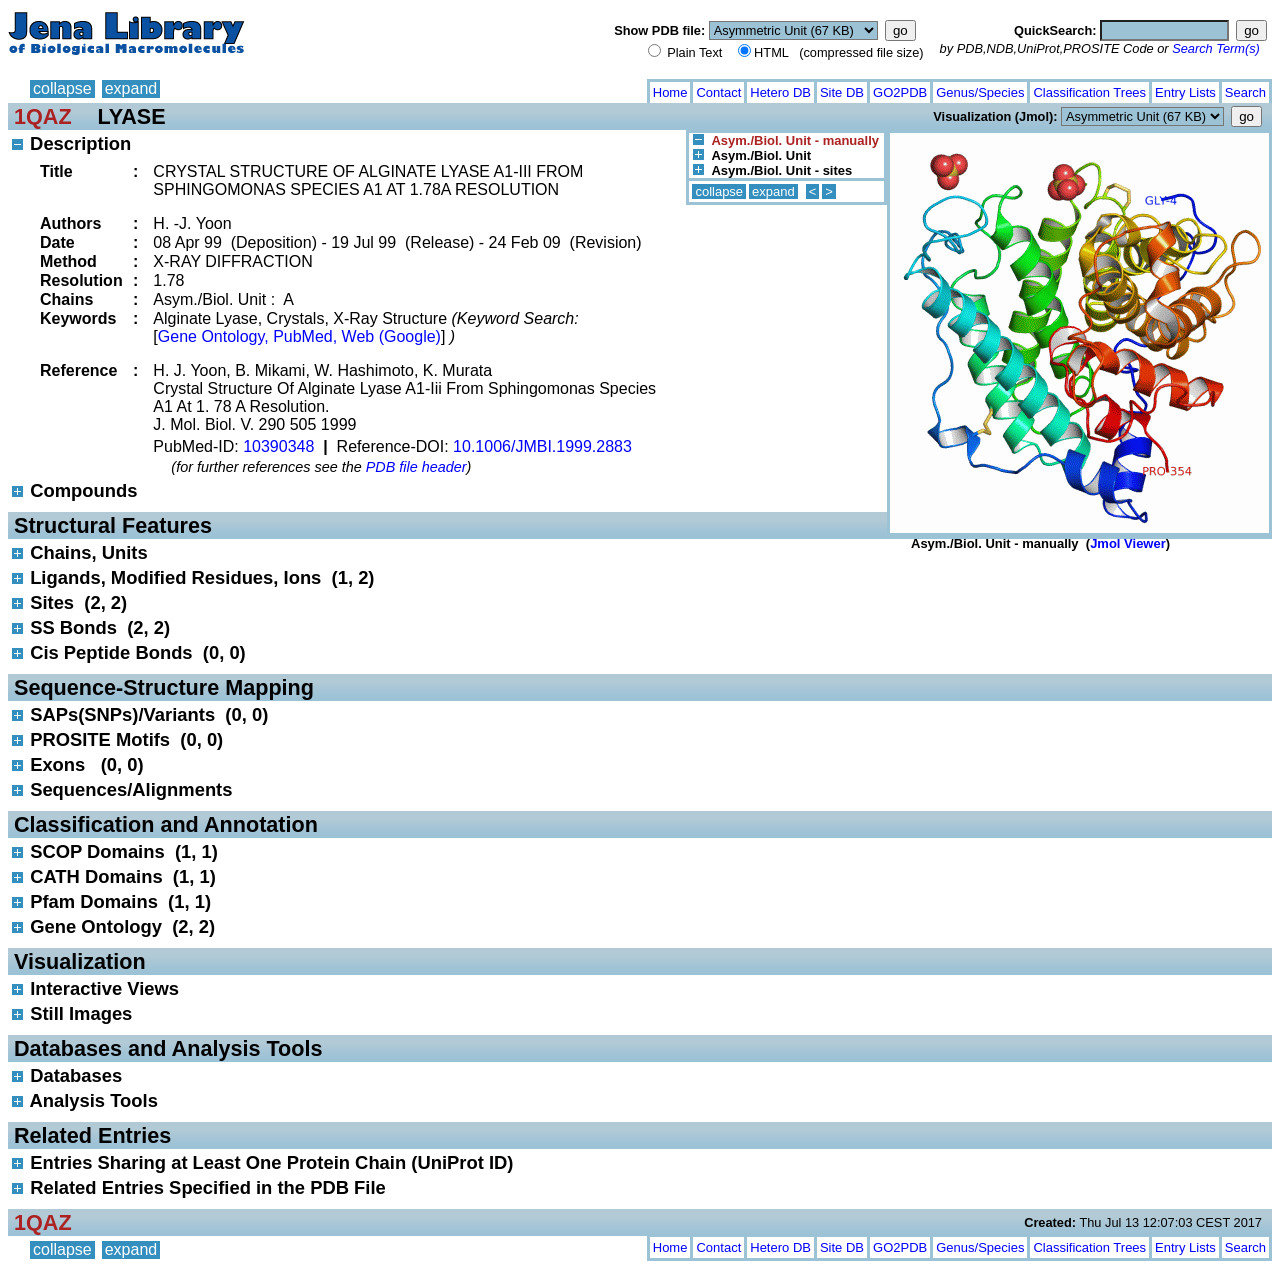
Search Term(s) (1216, 48)
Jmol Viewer (1128, 543)
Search (1245, 92)
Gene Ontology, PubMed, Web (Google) (299, 336)
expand (131, 88)
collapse (62, 88)
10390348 (278, 446)
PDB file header (416, 467)
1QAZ (43, 116)
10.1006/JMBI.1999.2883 (542, 446)
